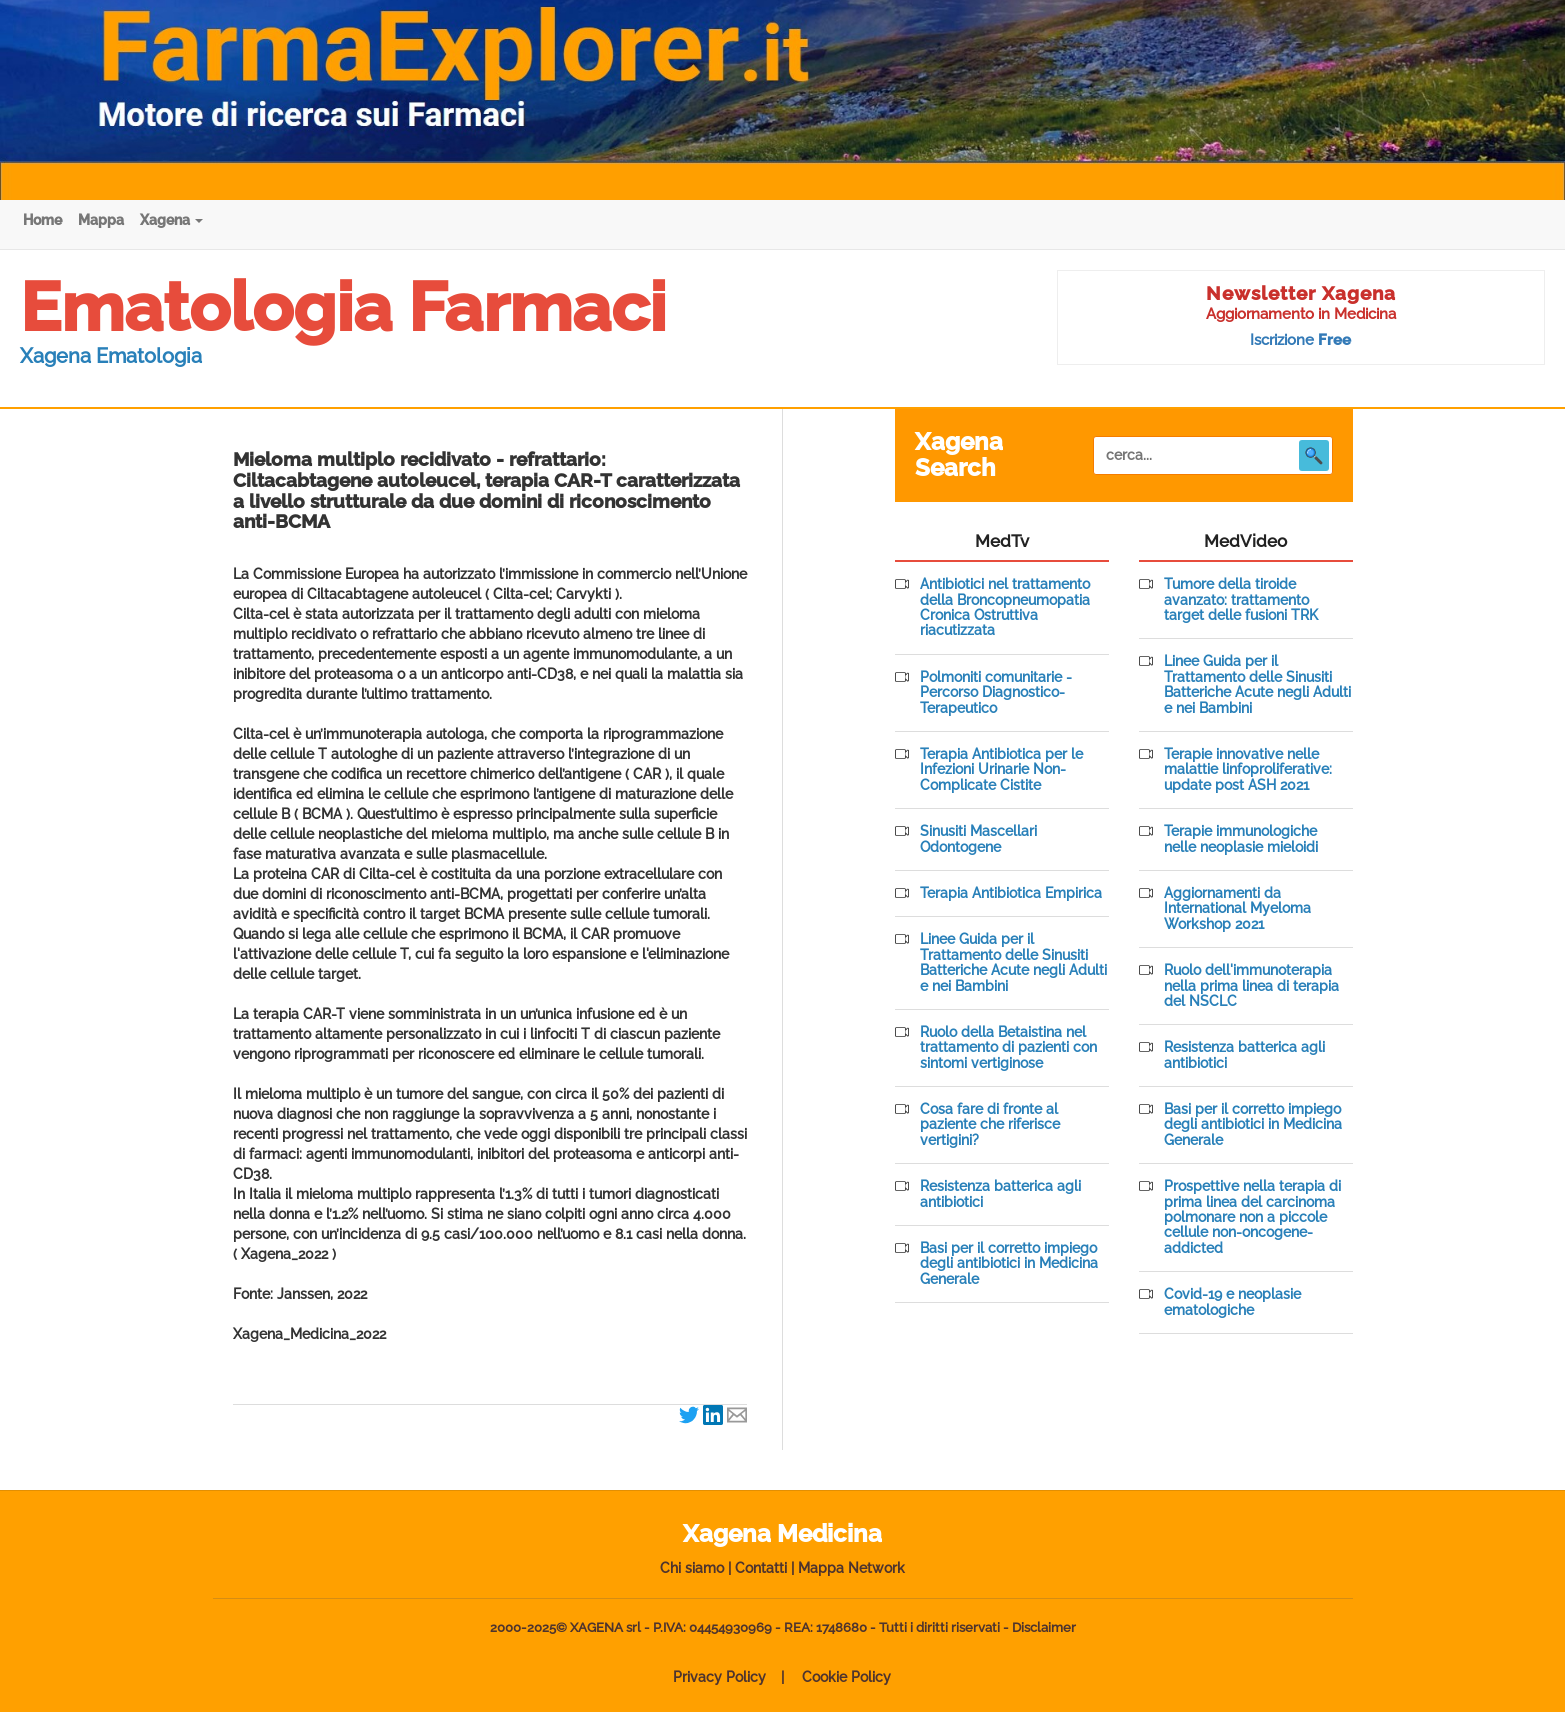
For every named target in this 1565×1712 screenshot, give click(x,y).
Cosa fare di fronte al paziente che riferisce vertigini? (990, 1125)
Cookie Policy (846, 1677)
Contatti (761, 1568)
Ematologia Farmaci (343, 307)
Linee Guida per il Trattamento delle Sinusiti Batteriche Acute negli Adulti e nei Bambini (1013, 962)
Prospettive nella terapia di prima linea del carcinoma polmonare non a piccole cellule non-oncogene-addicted (1252, 1217)
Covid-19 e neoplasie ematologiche (1232, 1302)
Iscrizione (1300, 340)
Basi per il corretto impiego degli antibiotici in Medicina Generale (1009, 1264)
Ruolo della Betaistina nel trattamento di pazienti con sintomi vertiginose (1008, 1048)
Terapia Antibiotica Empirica (1011, 893)
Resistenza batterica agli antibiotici (1000, 1194)
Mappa (101, 220)
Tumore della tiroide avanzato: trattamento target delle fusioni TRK (1241, 600)
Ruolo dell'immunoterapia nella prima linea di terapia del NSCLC (1251, 986)
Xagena (171, 220)
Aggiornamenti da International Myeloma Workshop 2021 (1237, 909)
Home (42, 220)
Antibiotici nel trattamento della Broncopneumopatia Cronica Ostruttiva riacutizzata (1005, 607)
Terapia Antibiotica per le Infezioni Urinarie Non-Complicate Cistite (1001, 770)
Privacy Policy (719, 1677)
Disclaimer (1044, 1627)
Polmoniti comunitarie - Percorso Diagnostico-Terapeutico (996, 693)
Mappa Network (851, 1568)
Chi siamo (692, 1568)
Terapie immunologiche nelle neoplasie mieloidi (1241, 839)
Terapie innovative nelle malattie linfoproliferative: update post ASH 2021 (1248, 770)
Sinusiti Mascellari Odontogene (978, 839)
